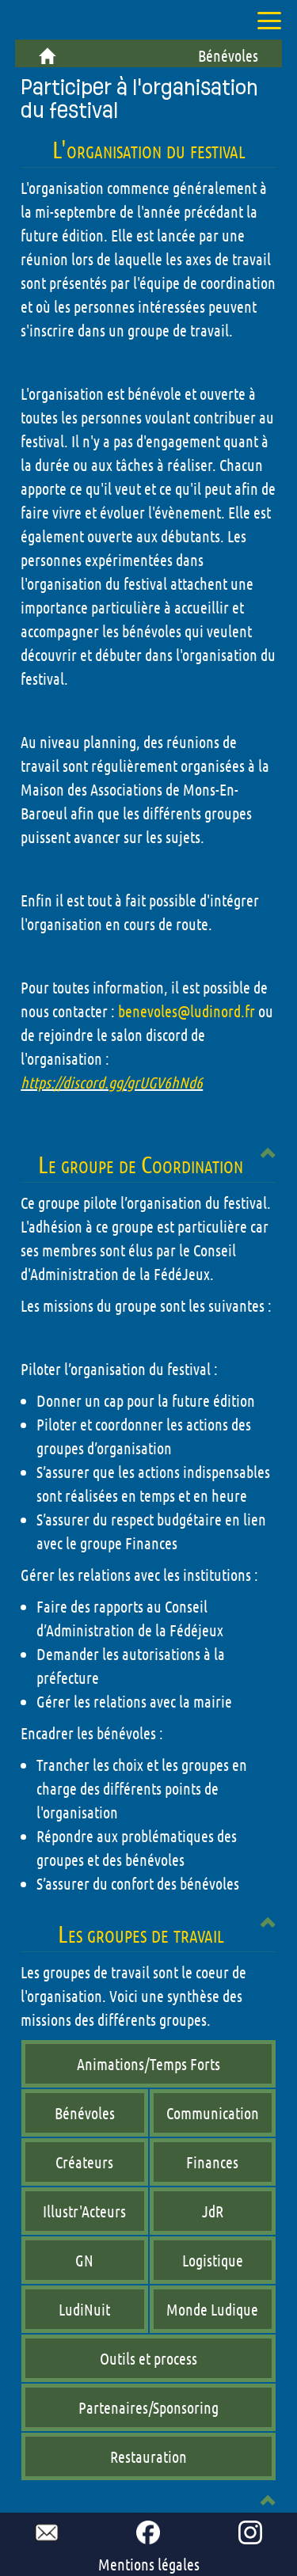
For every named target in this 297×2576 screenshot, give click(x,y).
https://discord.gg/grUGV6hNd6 (112, 1082)
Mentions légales (149, 2564)
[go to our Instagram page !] (250, 2532)
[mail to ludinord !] (46, 2532)
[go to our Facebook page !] (148, 2532)
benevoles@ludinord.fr (186, 1010)
